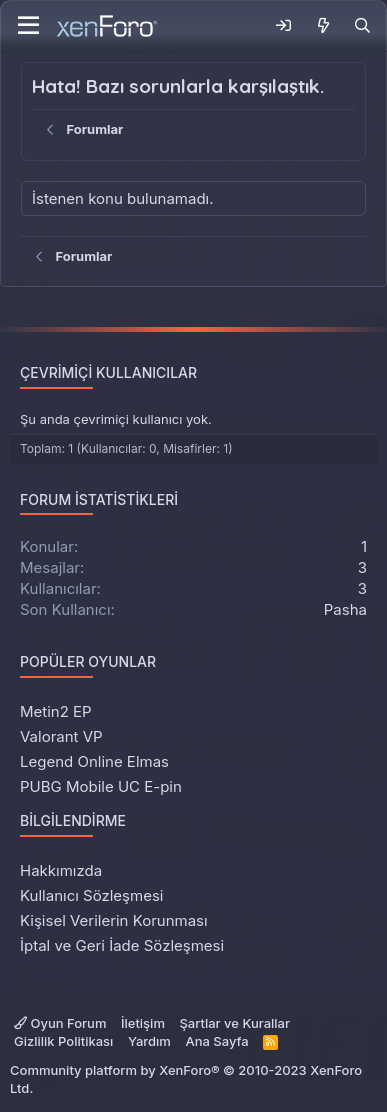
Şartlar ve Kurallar (234, 1023)
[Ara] (362, 25)
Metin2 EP (56, 711)
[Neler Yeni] (322, 25)
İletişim (143, 1023)
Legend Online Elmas (94, 761)
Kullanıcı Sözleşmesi (91, 895)
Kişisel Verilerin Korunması (114, 920)
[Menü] (28, 26)
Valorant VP (61, 736)
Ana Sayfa (216, 1041)
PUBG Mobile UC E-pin (101, 786)
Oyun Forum (60, 1023)
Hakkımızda (61, 870)
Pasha (345, 609)
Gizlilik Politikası (63, 1041)
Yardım (149, 1041)
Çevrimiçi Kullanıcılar (108, 372)
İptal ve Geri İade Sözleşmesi (122, 945)
